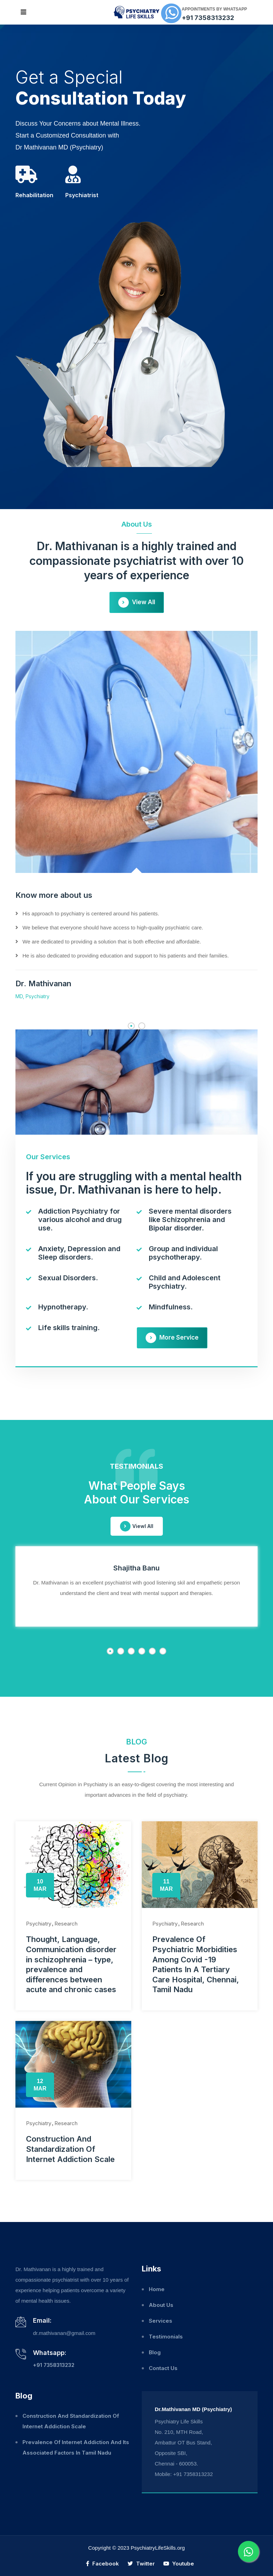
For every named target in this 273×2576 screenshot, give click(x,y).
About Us (161, 2305)
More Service (172, 1338)
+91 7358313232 (208, 17)
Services (160, 2320)
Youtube (178, 2563)
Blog (155, 2352)
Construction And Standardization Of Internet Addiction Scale (70, 2148)
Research (66, 1923)
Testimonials (166, 2336)
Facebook (102, 2563)
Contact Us (163, 2368)
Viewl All (136, 1526)
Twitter (141, 2563)
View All (136, 602)
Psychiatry (38, 1923)
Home (157, 2289)
